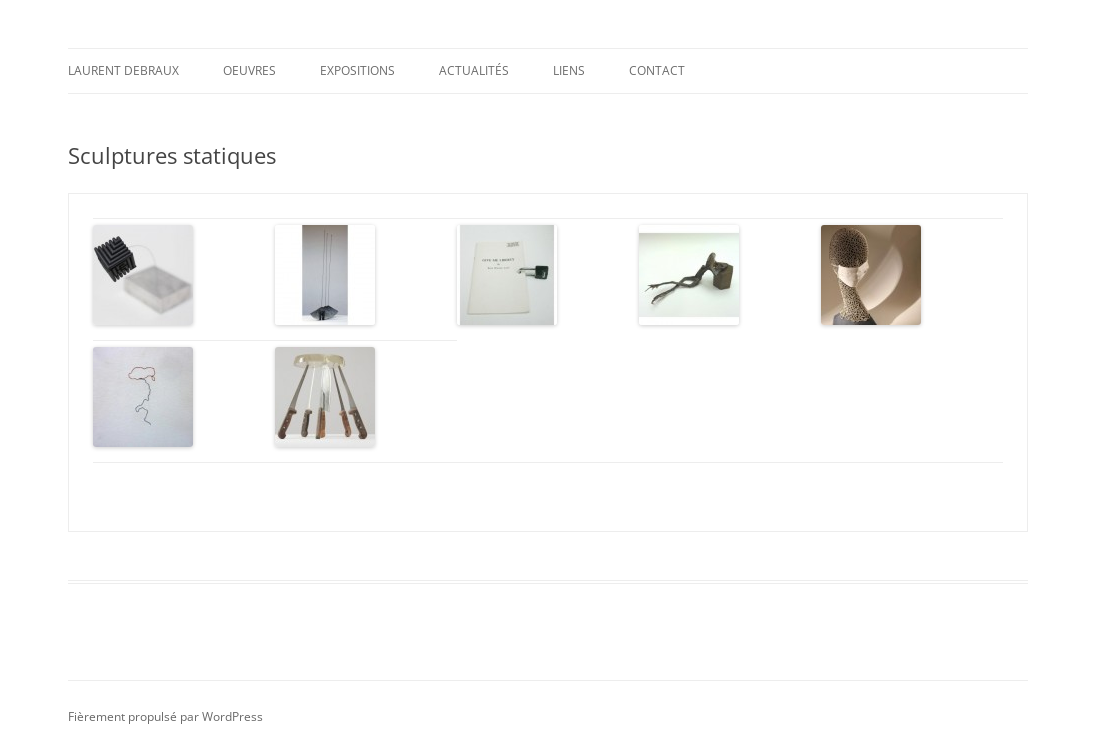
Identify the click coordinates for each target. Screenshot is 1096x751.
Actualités (474, 70)
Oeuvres (249, 70)
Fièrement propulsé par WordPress (165, 714)
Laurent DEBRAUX (123, 70)
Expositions (357, 70)
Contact (657, 70)
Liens (569, 70)
